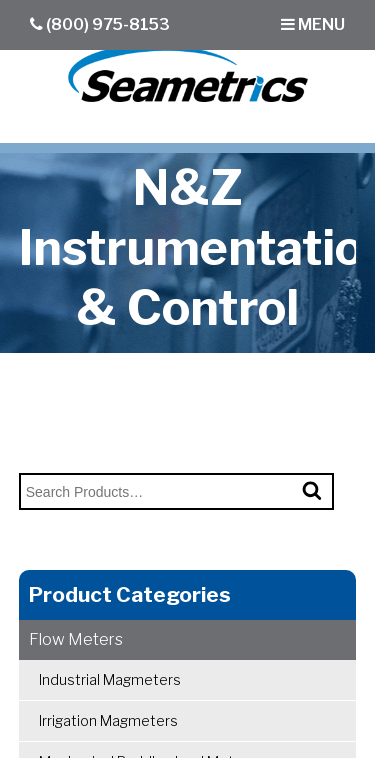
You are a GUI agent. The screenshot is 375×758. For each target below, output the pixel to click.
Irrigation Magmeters (108, 720)
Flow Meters (76, 639)
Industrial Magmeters (110, 679)
